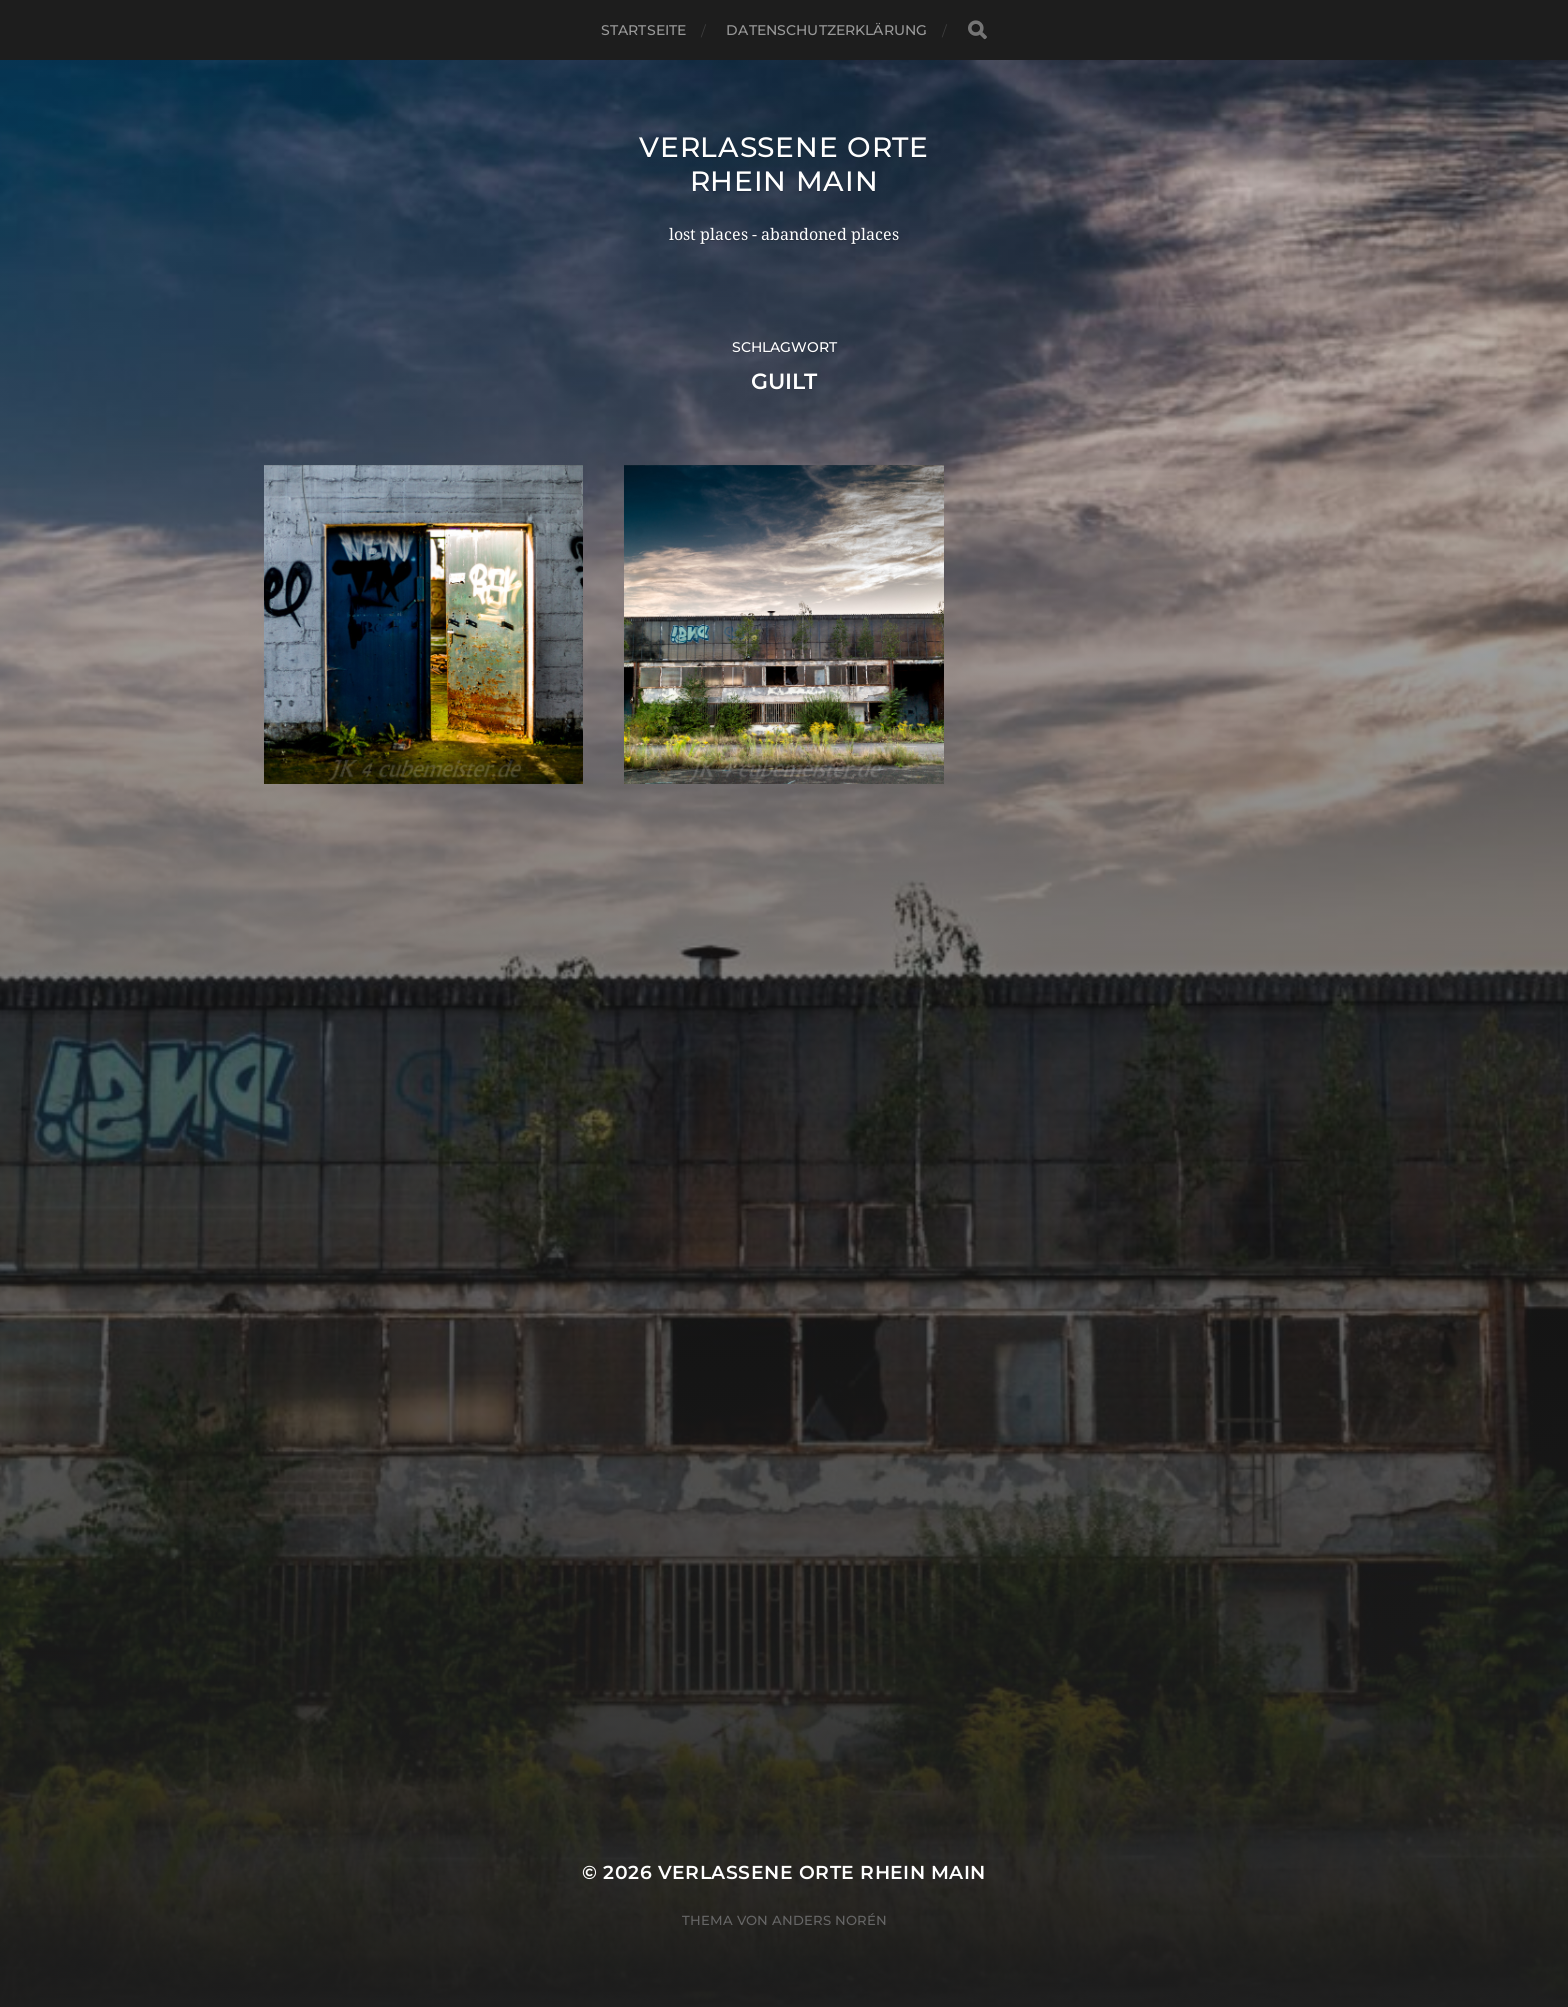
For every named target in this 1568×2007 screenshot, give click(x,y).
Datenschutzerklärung (826, 30)
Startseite (643, 30)
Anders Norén (829, 1920)
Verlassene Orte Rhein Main (784, 164)
